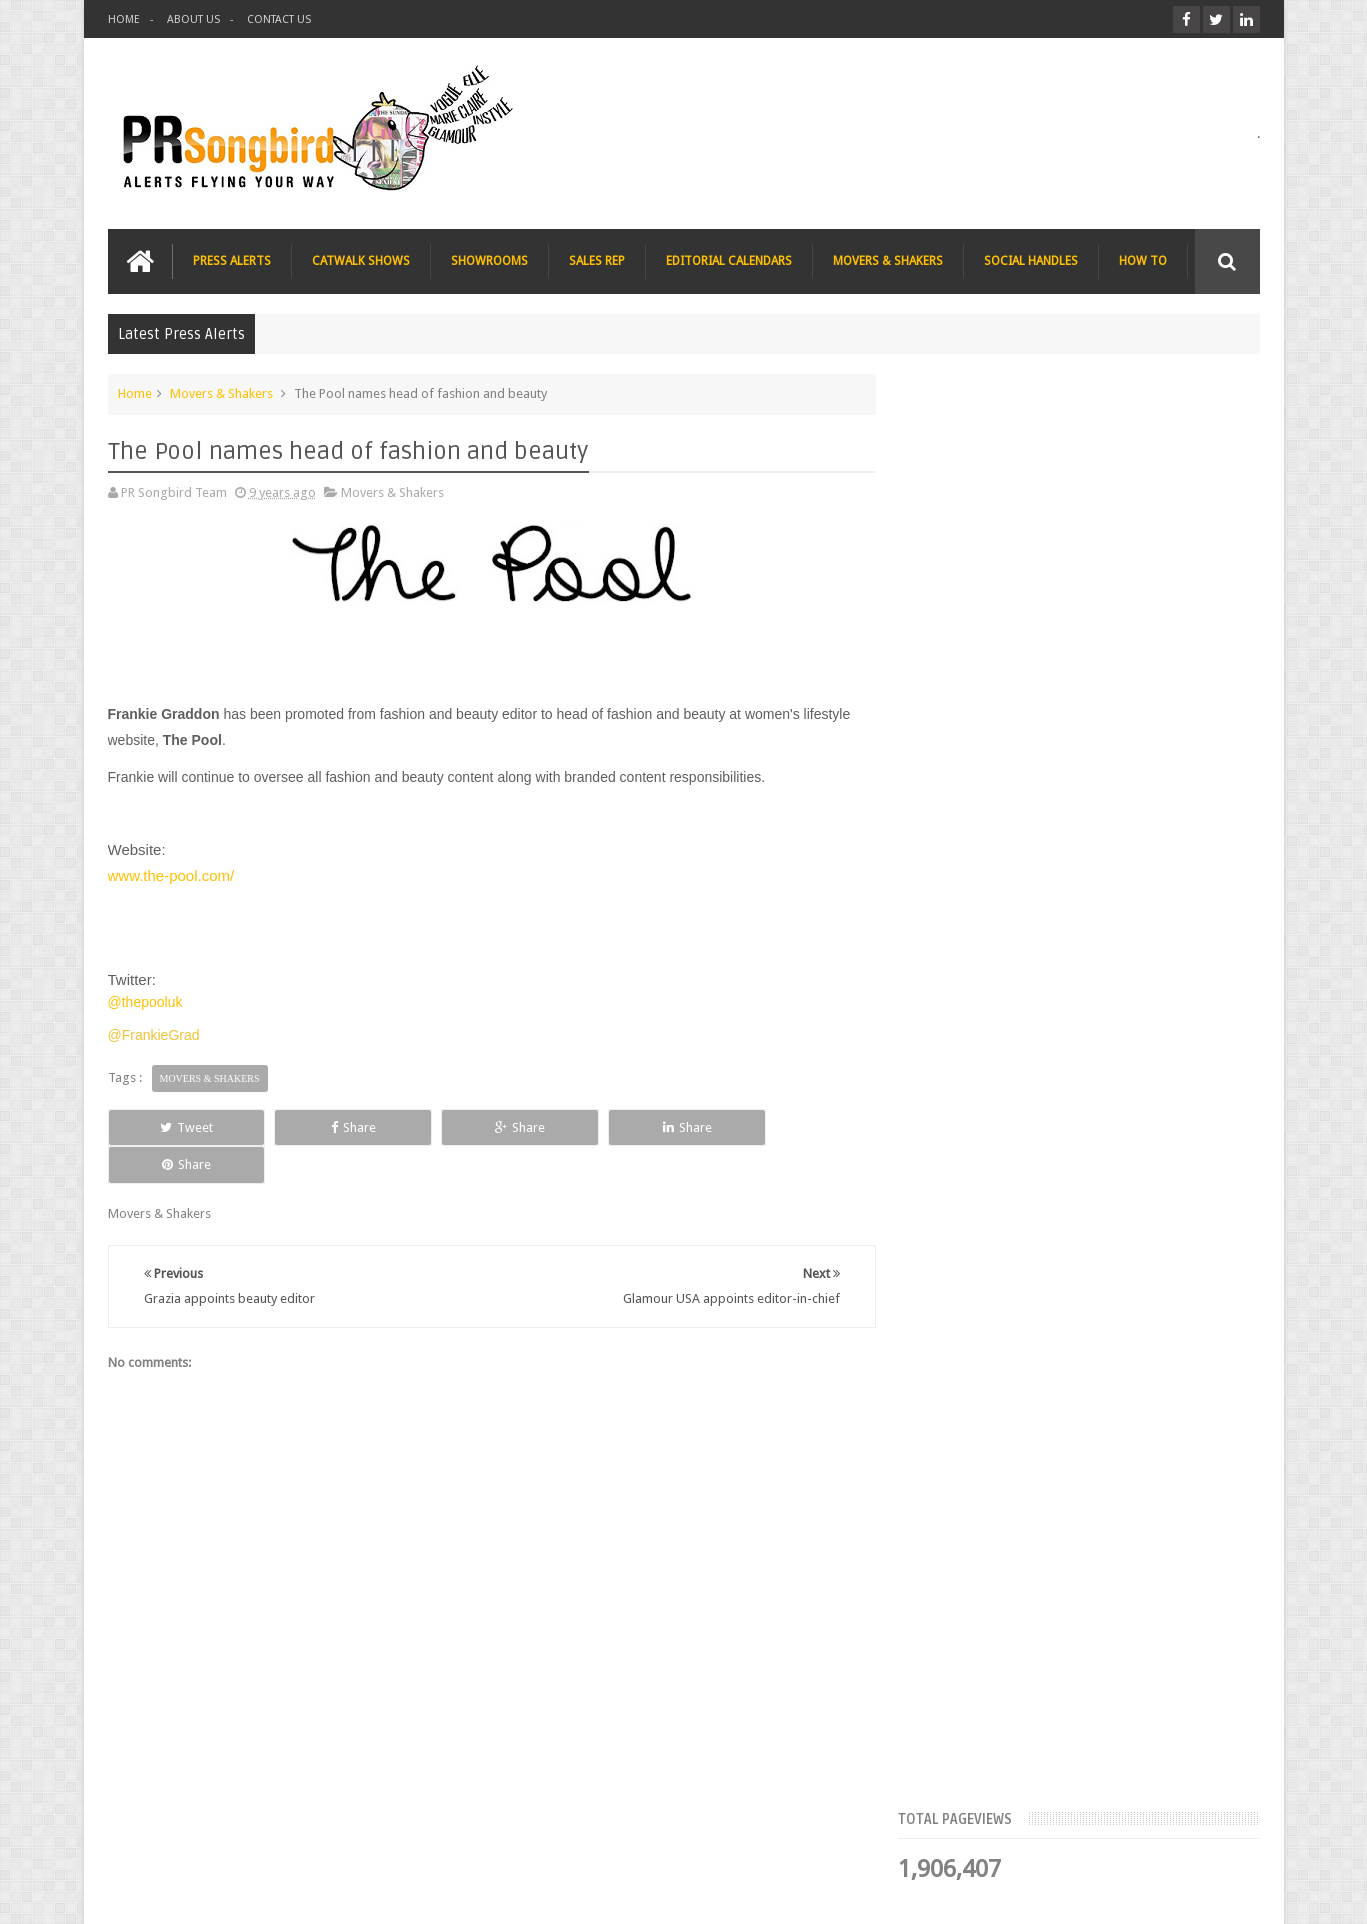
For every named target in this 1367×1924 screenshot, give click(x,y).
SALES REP (597, 261)
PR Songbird (271, 1892)
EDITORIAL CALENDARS (729, 261)
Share (333, 1126)
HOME (124, 19)
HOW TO (1143, 261)
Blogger (1088, 1892)
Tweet (179, 1126)
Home (135, 393)
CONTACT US (279, 19)
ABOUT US (193, 19)
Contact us (1209, 1832)
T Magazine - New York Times (1103, 1240)
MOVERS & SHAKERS (888, 261)
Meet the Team (1086, 615)
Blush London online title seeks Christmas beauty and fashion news (1111, 890)
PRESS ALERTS (232, 261)
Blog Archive (1201, 615)
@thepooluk (145, 1002)
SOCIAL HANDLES (1031, 261)
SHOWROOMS (489, 261)
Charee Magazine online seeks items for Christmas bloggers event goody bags (1128, 1138)
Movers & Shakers (221, 393)
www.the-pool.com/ (171, 875)
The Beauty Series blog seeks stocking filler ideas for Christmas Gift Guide (1122, 1014)
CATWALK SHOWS (361, 261)
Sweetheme (1226, 1892)
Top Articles (971, 615)
